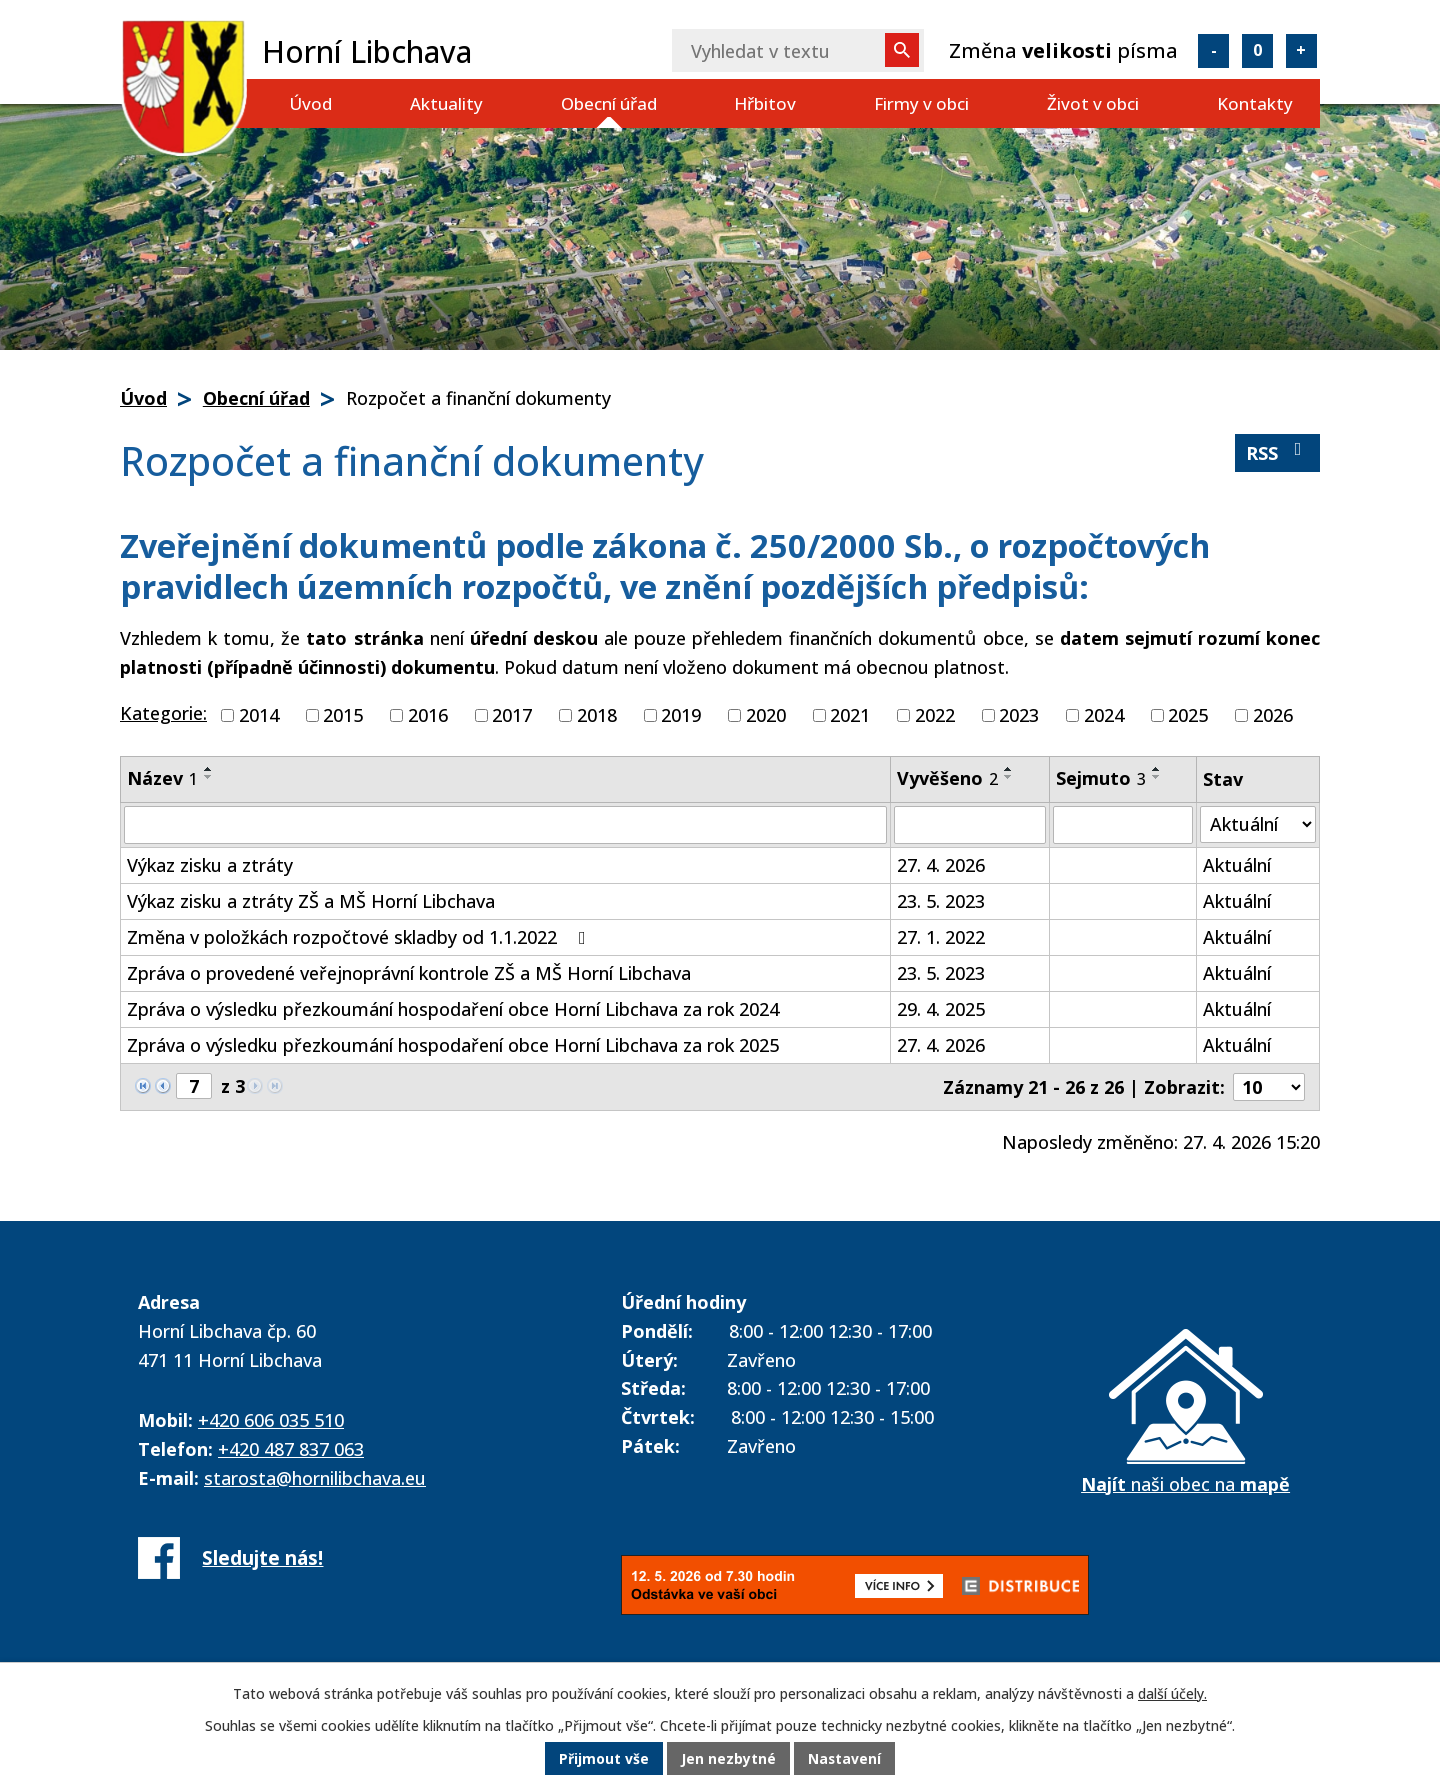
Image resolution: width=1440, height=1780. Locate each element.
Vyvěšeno (947, 778)
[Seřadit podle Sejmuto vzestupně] (1157, 769)
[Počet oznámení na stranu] (1269, 1087)
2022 (935, 715)
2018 (597, 715)
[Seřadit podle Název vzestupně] (209, 769)
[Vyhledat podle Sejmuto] (1123, 825)
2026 (1273, 715)
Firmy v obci (921, 103)
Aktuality (446, 103)
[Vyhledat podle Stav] (1258, 824)
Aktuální (1237, 865)
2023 (1019, 715)
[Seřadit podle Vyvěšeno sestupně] (1009, 777)
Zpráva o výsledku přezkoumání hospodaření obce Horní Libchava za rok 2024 (453, 1009)
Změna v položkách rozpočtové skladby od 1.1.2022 (360, 937)
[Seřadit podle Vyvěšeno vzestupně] (1009, 769)
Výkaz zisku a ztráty (210, 865)
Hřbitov (765, 103)
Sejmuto (1101, 778)
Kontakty (1255, 103)
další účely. (1172, 1694)
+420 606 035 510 (271, 1420)
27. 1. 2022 (941, 937)
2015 (343, 715)
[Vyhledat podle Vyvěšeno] (970, 825)
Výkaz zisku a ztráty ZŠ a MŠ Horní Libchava (311, 901)
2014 (259, 715)
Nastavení (845, 1759)
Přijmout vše (604, 1759)
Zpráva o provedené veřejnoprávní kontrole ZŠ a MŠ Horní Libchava (409, 973)
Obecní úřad (609, 103)
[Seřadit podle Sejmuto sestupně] (1157, 777)
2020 (766, 715)
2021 (850, 715)
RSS (1278, 452)
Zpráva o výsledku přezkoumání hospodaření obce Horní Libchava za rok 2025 (453, 1045)
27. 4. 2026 (941, 865)
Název (162, 778)
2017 (512, 715)
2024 (1104, 715)
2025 (1188, 715)
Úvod (310, 103)
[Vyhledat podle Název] (505, 825)
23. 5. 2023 (941, 901)
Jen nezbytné (728, 1759)
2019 (681, 715)
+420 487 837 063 (291, 1449)
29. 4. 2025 (941, 1009)
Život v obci (1093, 103)
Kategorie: (163, 713)
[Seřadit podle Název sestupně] (209, 777)
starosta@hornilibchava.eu (315, 1478)
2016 (428, 715)
